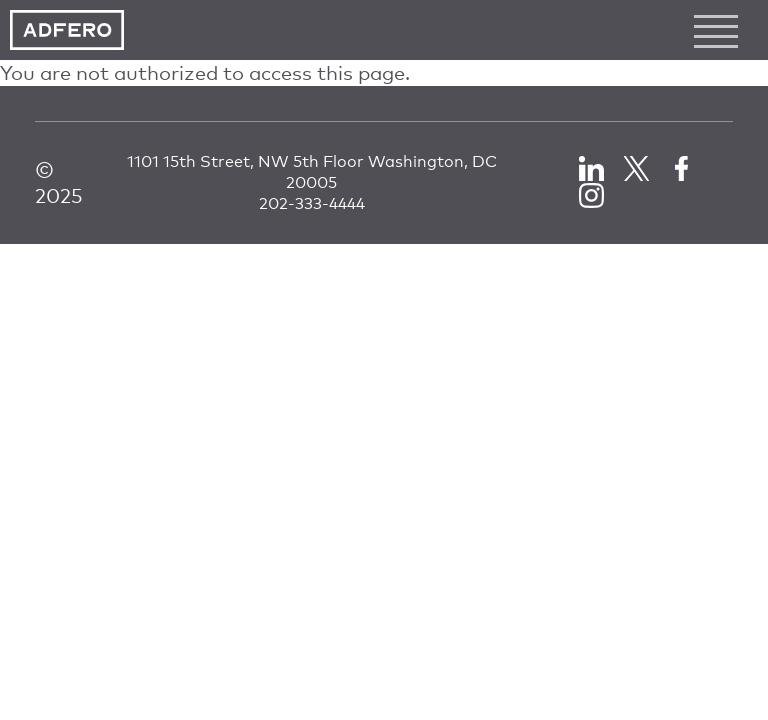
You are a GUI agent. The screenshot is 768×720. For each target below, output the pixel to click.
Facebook (681, 168)
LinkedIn (591, 168)
